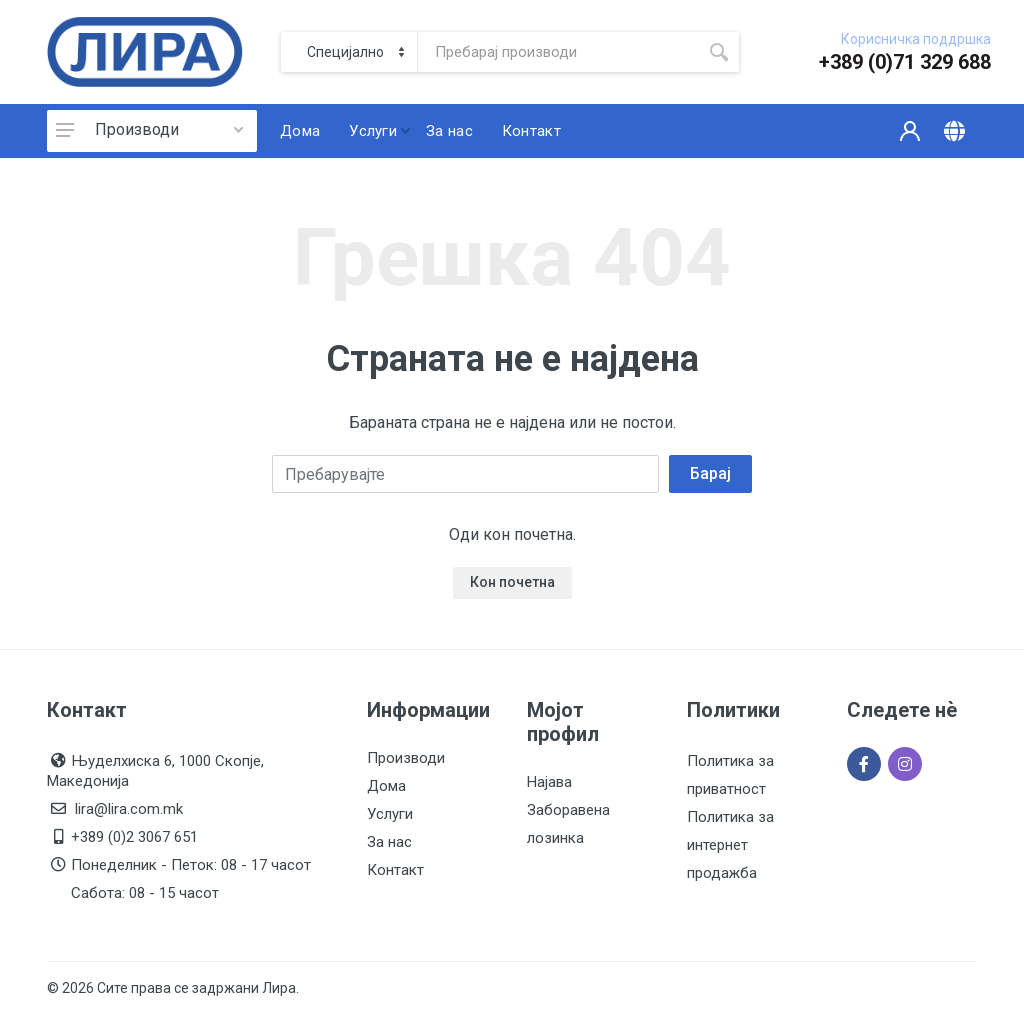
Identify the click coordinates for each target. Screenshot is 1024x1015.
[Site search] (558, 52)
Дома (386, 786)
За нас (389, 842)
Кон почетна (512, 582)
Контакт (395, 870)
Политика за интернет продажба (730, 845)
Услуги (390, 814)
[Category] (349, 52)
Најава (549, 782)
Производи (137, 129)
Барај (710, 473)
